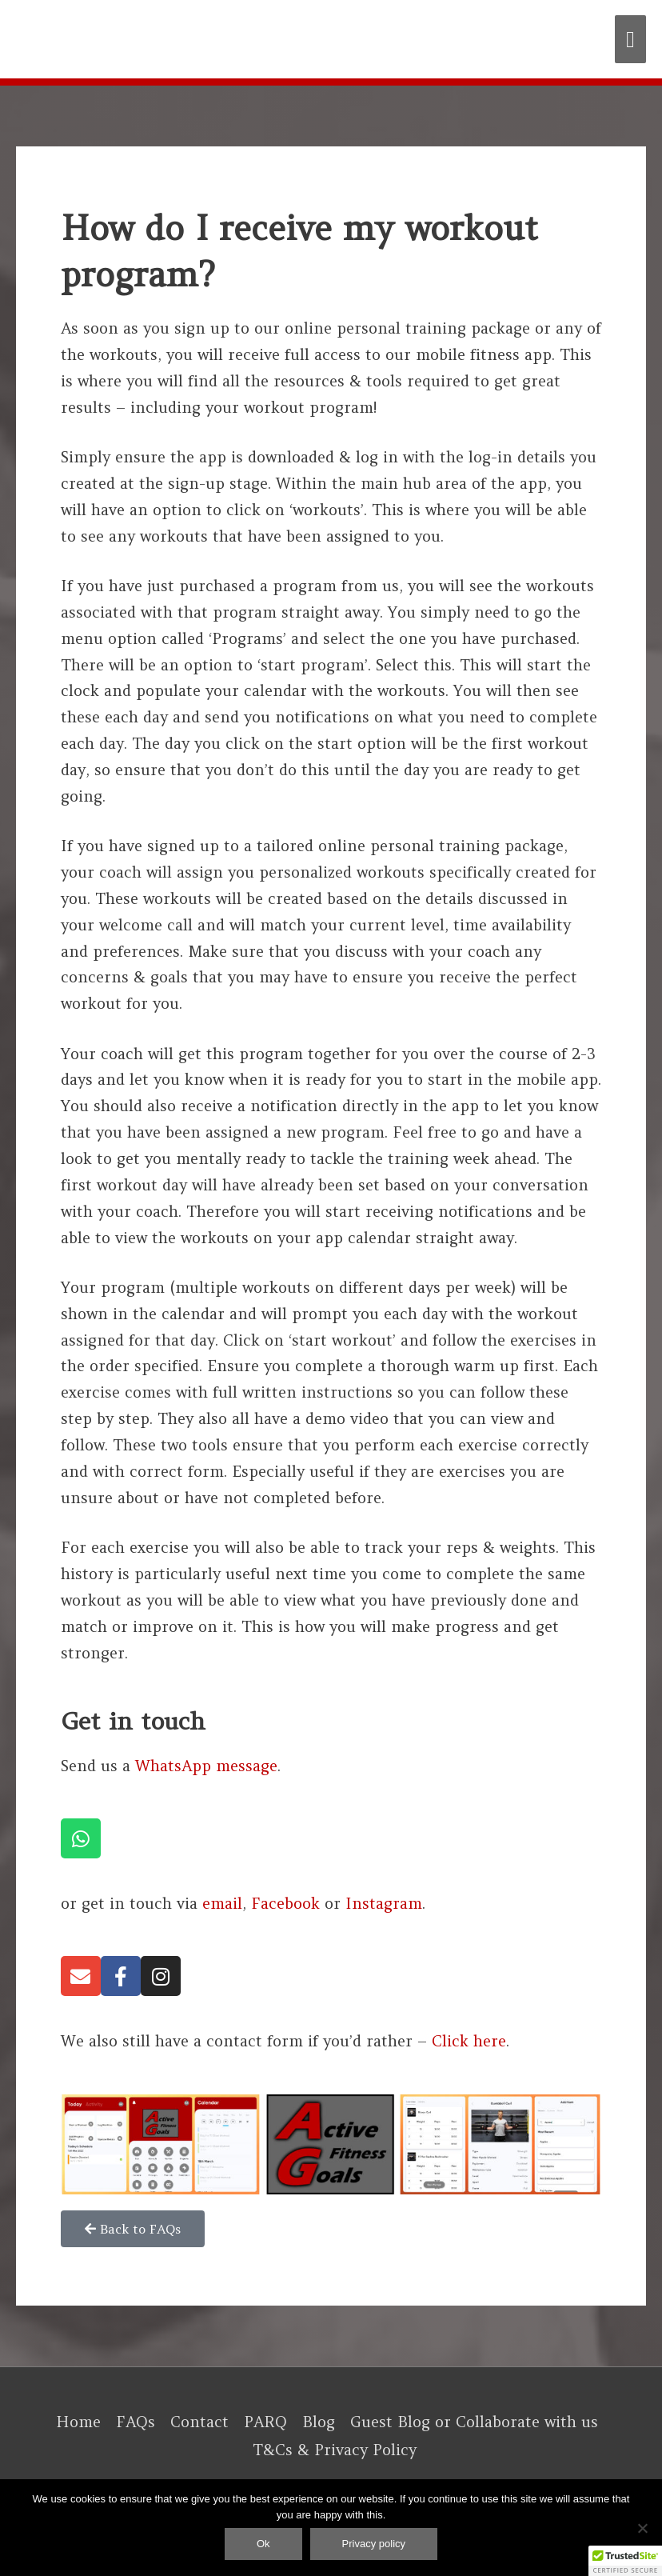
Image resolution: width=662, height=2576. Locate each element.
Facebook (285, 1903)
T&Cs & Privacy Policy (335, 2449)
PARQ (265, 2421)
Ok (263, 2544)
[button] (625, 2561)
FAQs (135, 2421)
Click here (469, 2040)
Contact (199, 2421)
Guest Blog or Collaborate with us (474, 2421)
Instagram (383, 1903)
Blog (318, 2421)
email (222, 1903)
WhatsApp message (206, 1765)
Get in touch (133, 1721)
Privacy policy (373, 2544)
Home (78, 2421)
